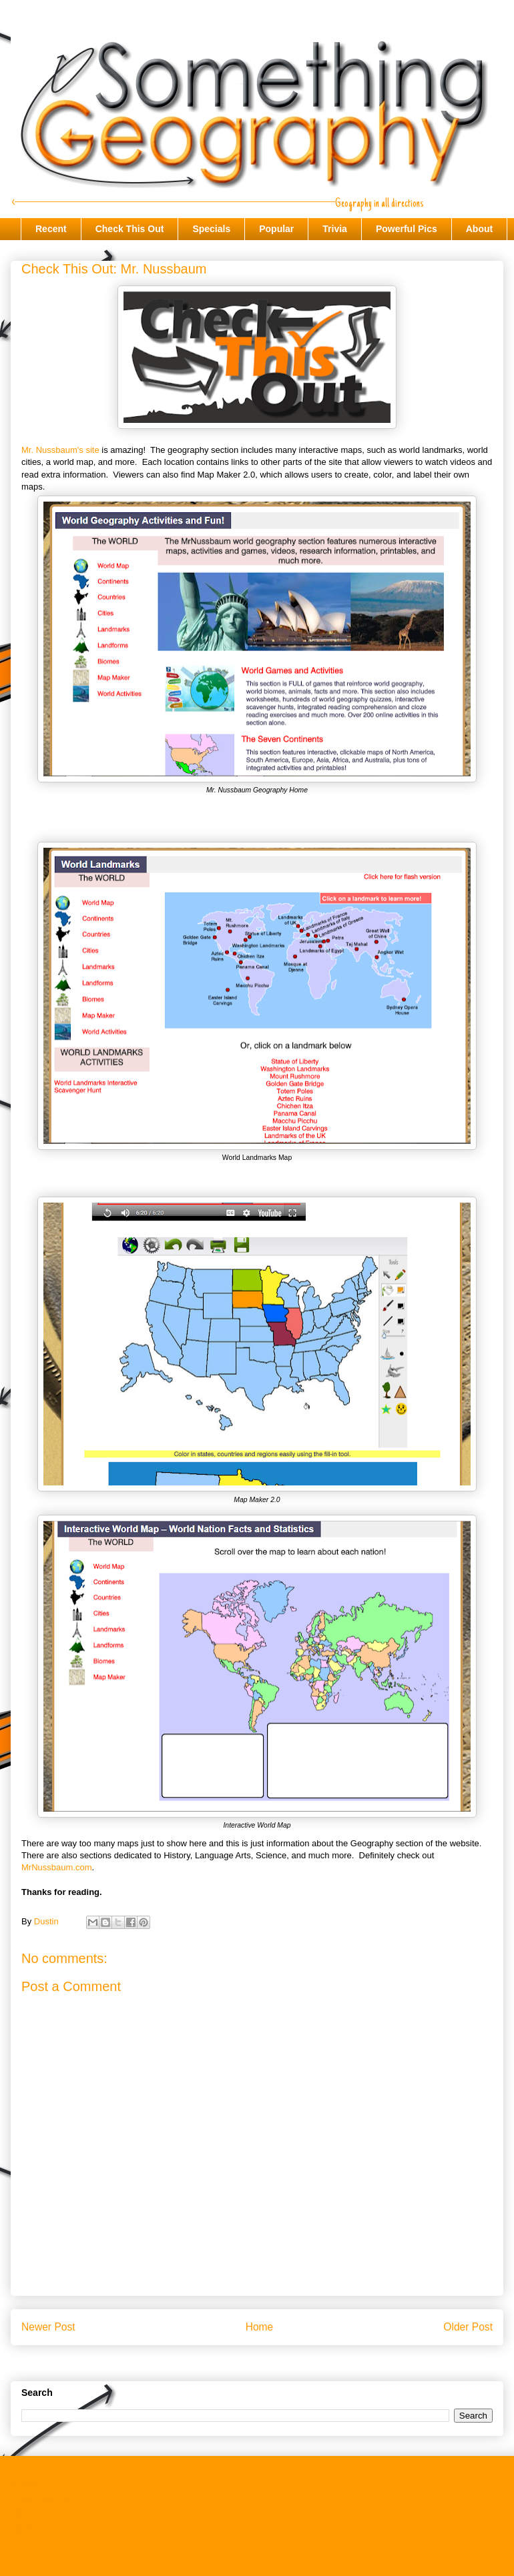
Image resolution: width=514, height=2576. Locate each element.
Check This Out (129, 228)
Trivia (334, 228)
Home (260, 2327)
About (479, 228)
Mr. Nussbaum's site (60, 450)
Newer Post (48, 2327)
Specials (211, 228)
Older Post (468, 2327)
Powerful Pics (406, 228)
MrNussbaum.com (56, 1867)
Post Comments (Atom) (283, 2362)
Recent (51, 228)
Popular (276, 228)
